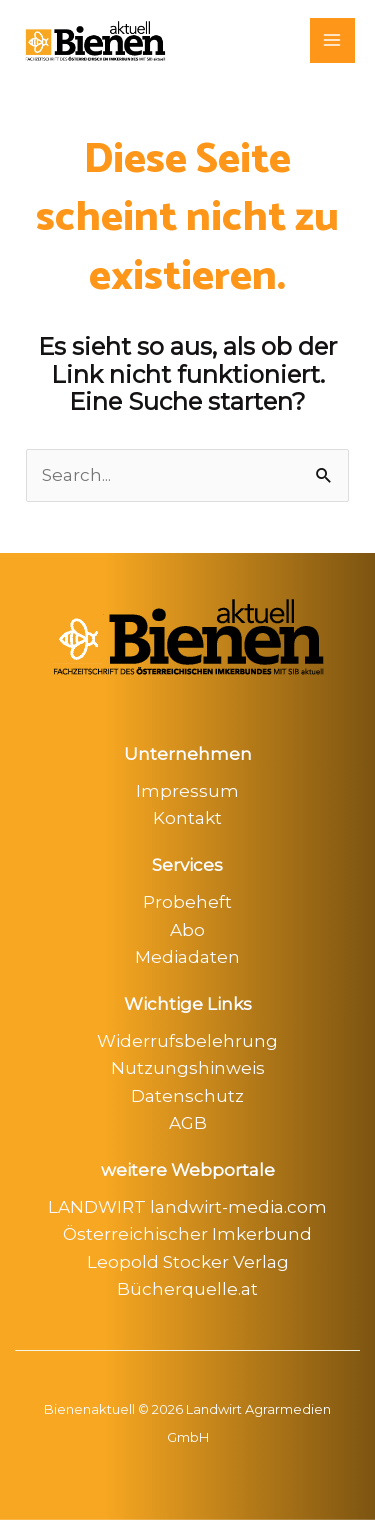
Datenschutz (187, 1096)
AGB (188, 1123)
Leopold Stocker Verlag (188, 1262)
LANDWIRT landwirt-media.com (187, 1207)
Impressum (187, 791)
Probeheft (187, 902)
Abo (187, 930)
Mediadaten (187, 957)
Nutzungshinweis (188, 1068)
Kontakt (187, 818)
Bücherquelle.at (187, 1289)
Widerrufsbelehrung (187, 1041)
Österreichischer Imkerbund (187, 1234)
